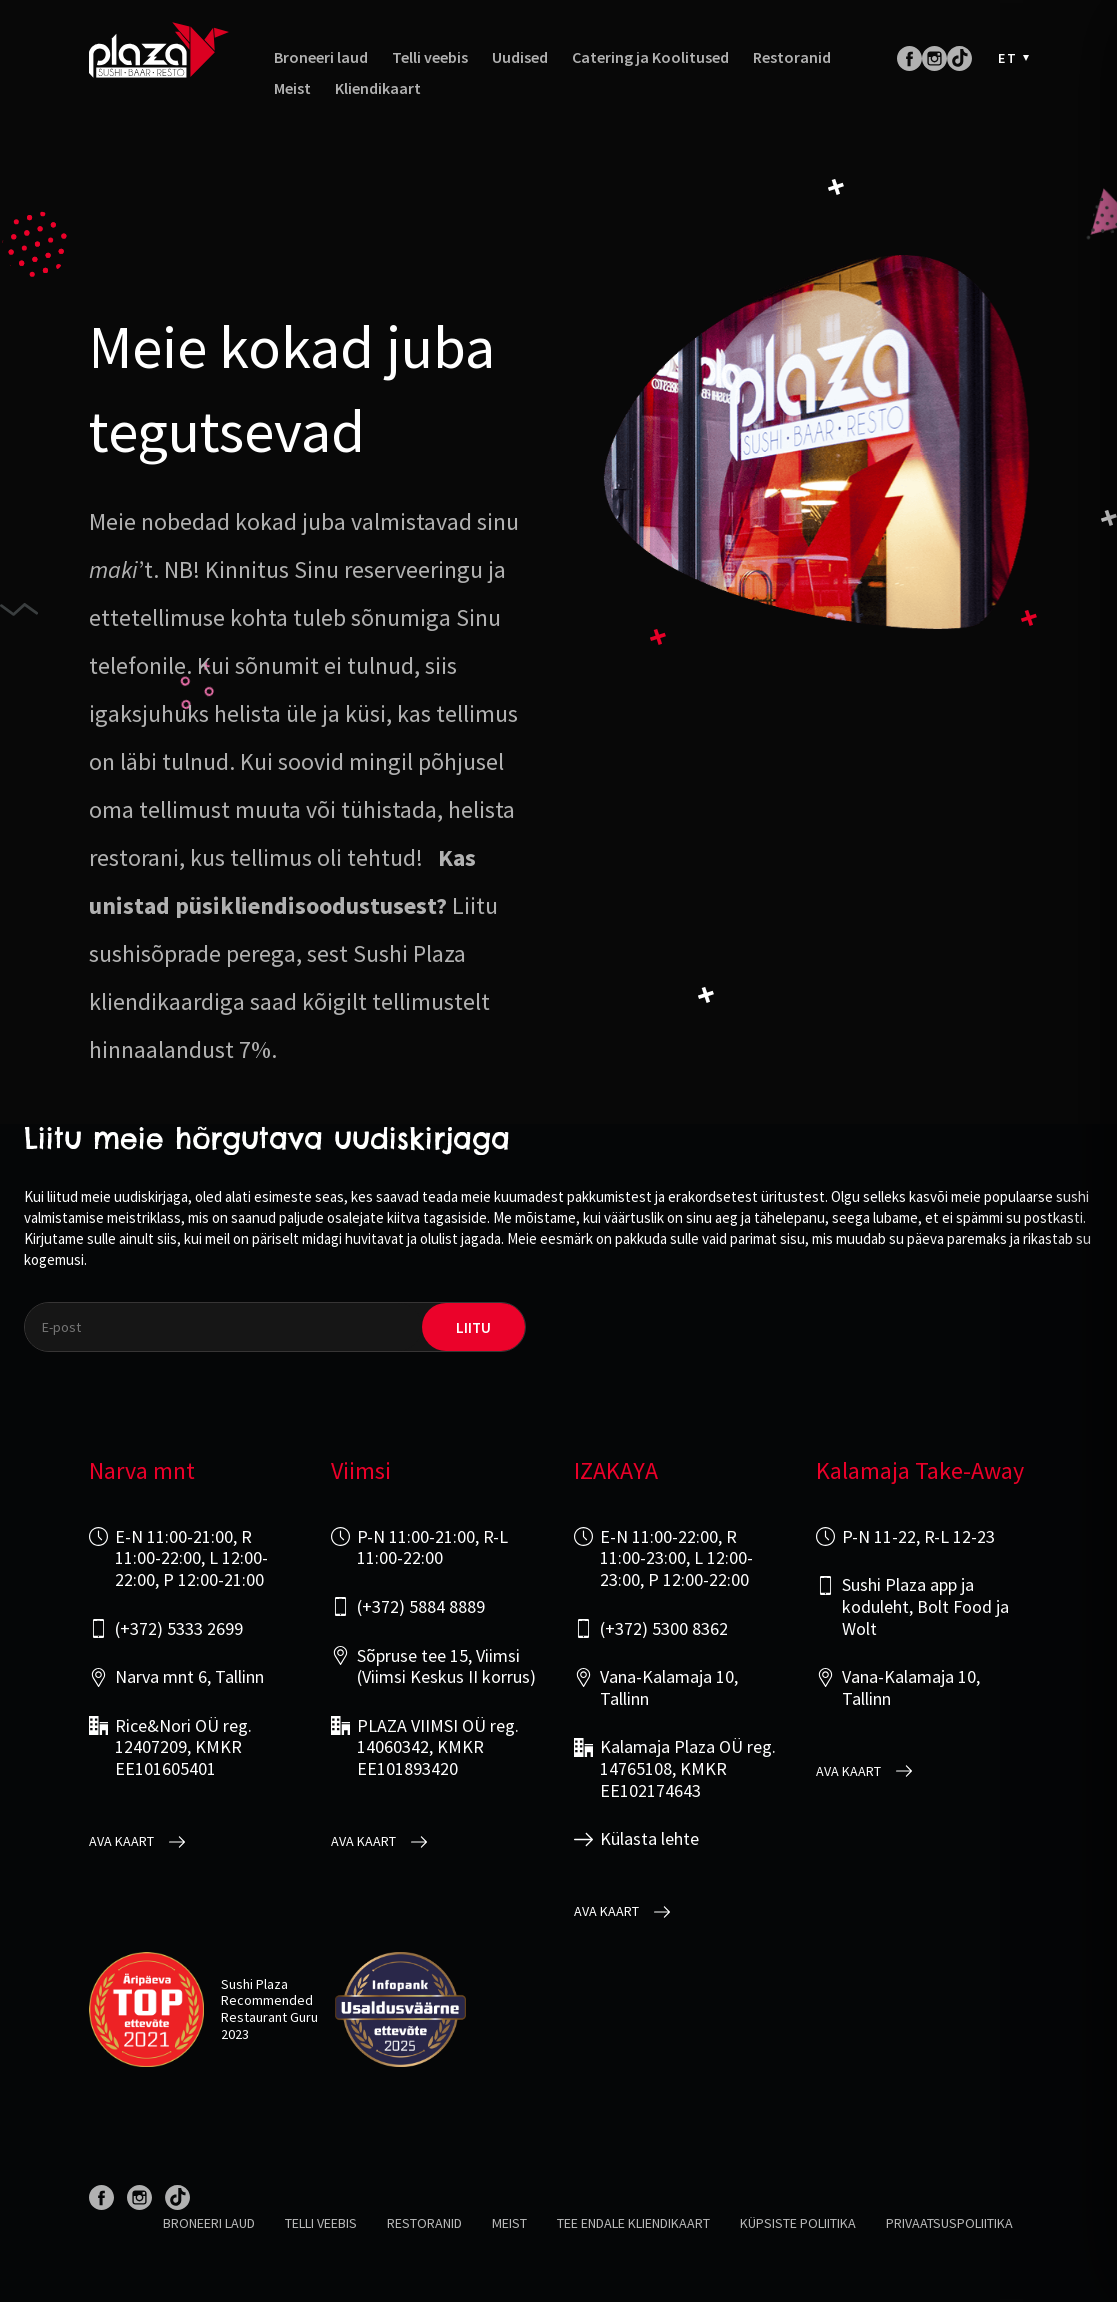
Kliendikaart (378, 88)
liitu (473, 1327)
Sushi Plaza (254, 1984)
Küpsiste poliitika (798, 2223)
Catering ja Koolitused (650, 57)
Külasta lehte (649, 1839)
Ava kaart (121, 1841)
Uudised (520, 57)
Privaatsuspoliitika (949, 2223)
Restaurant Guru (269, 2017)
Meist (292, 88)
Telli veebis (430, 57)
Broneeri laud (321, 57)
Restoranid (792, 57)
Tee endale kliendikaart (633, 2223)
